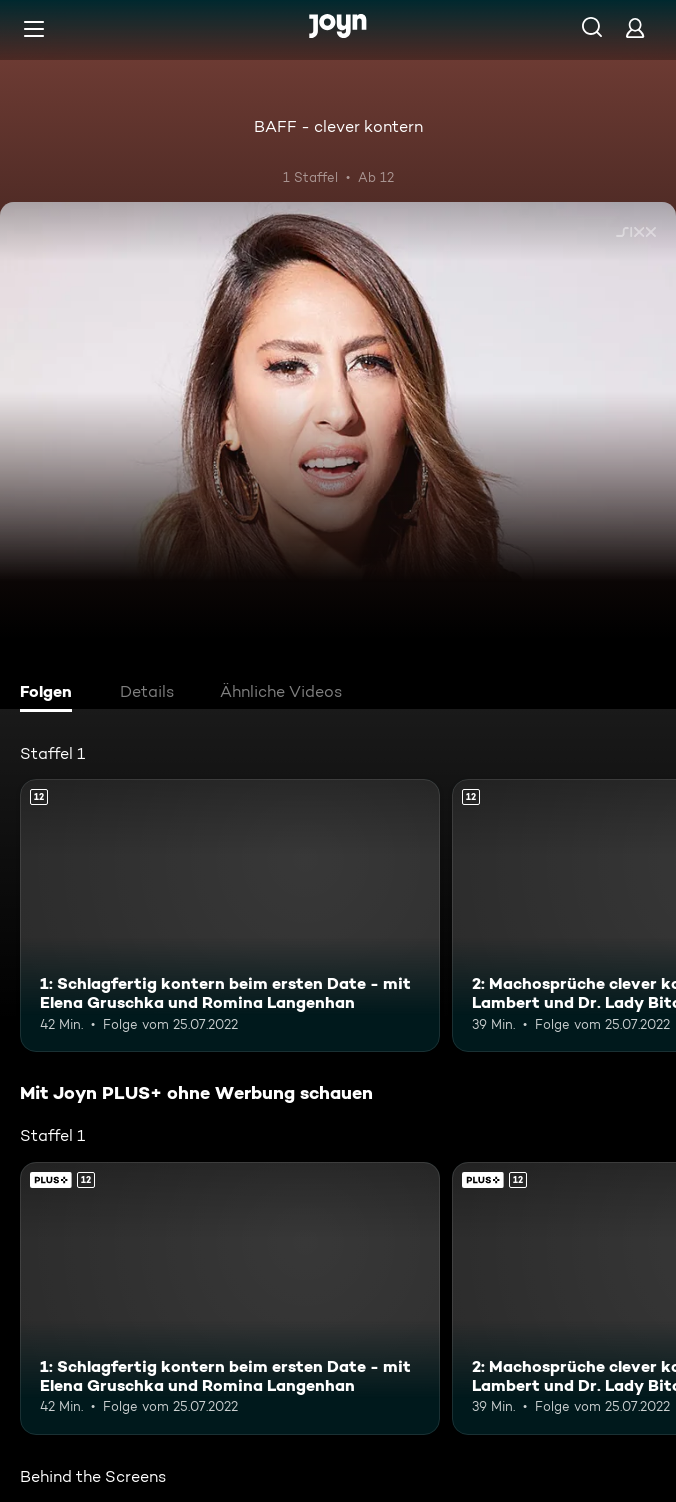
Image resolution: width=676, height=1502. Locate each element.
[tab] (51, 694)
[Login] (635, 27)
